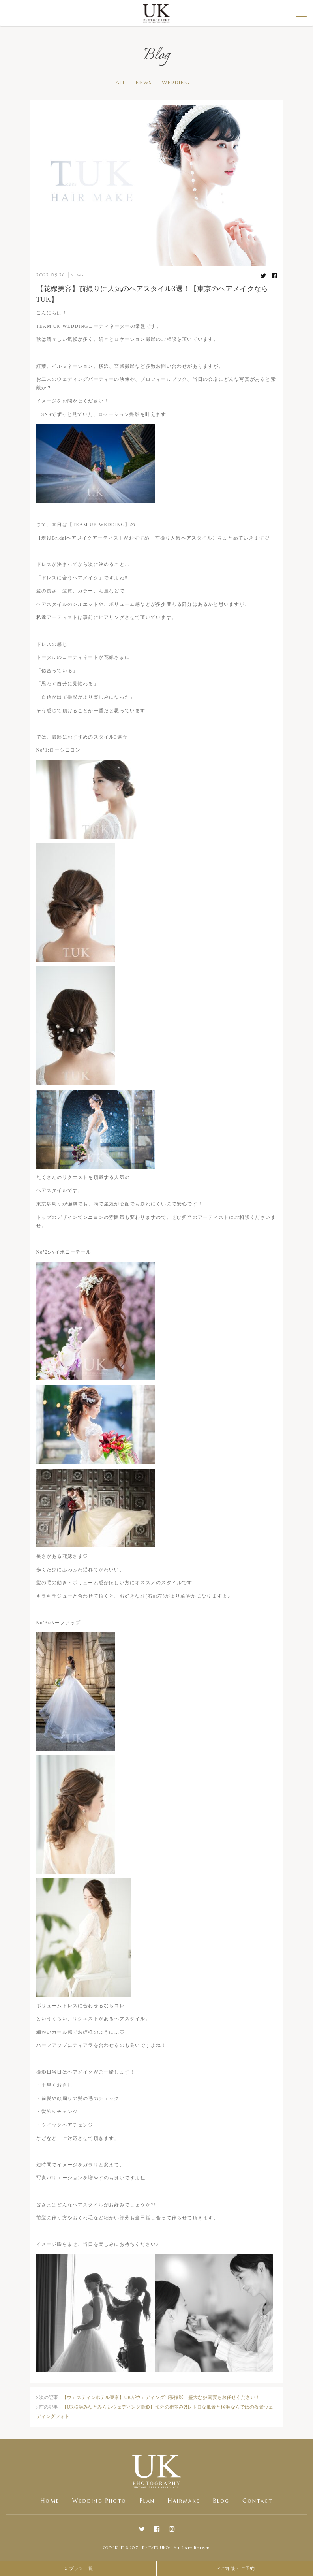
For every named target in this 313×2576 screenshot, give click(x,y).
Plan (147, 2500)
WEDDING (176, 82)
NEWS (144, 82)
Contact (257, 2500)
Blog (221, 2500)
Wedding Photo (99, 2500)
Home (50, 2500)
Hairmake (184, 2500)
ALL (121, 82)
